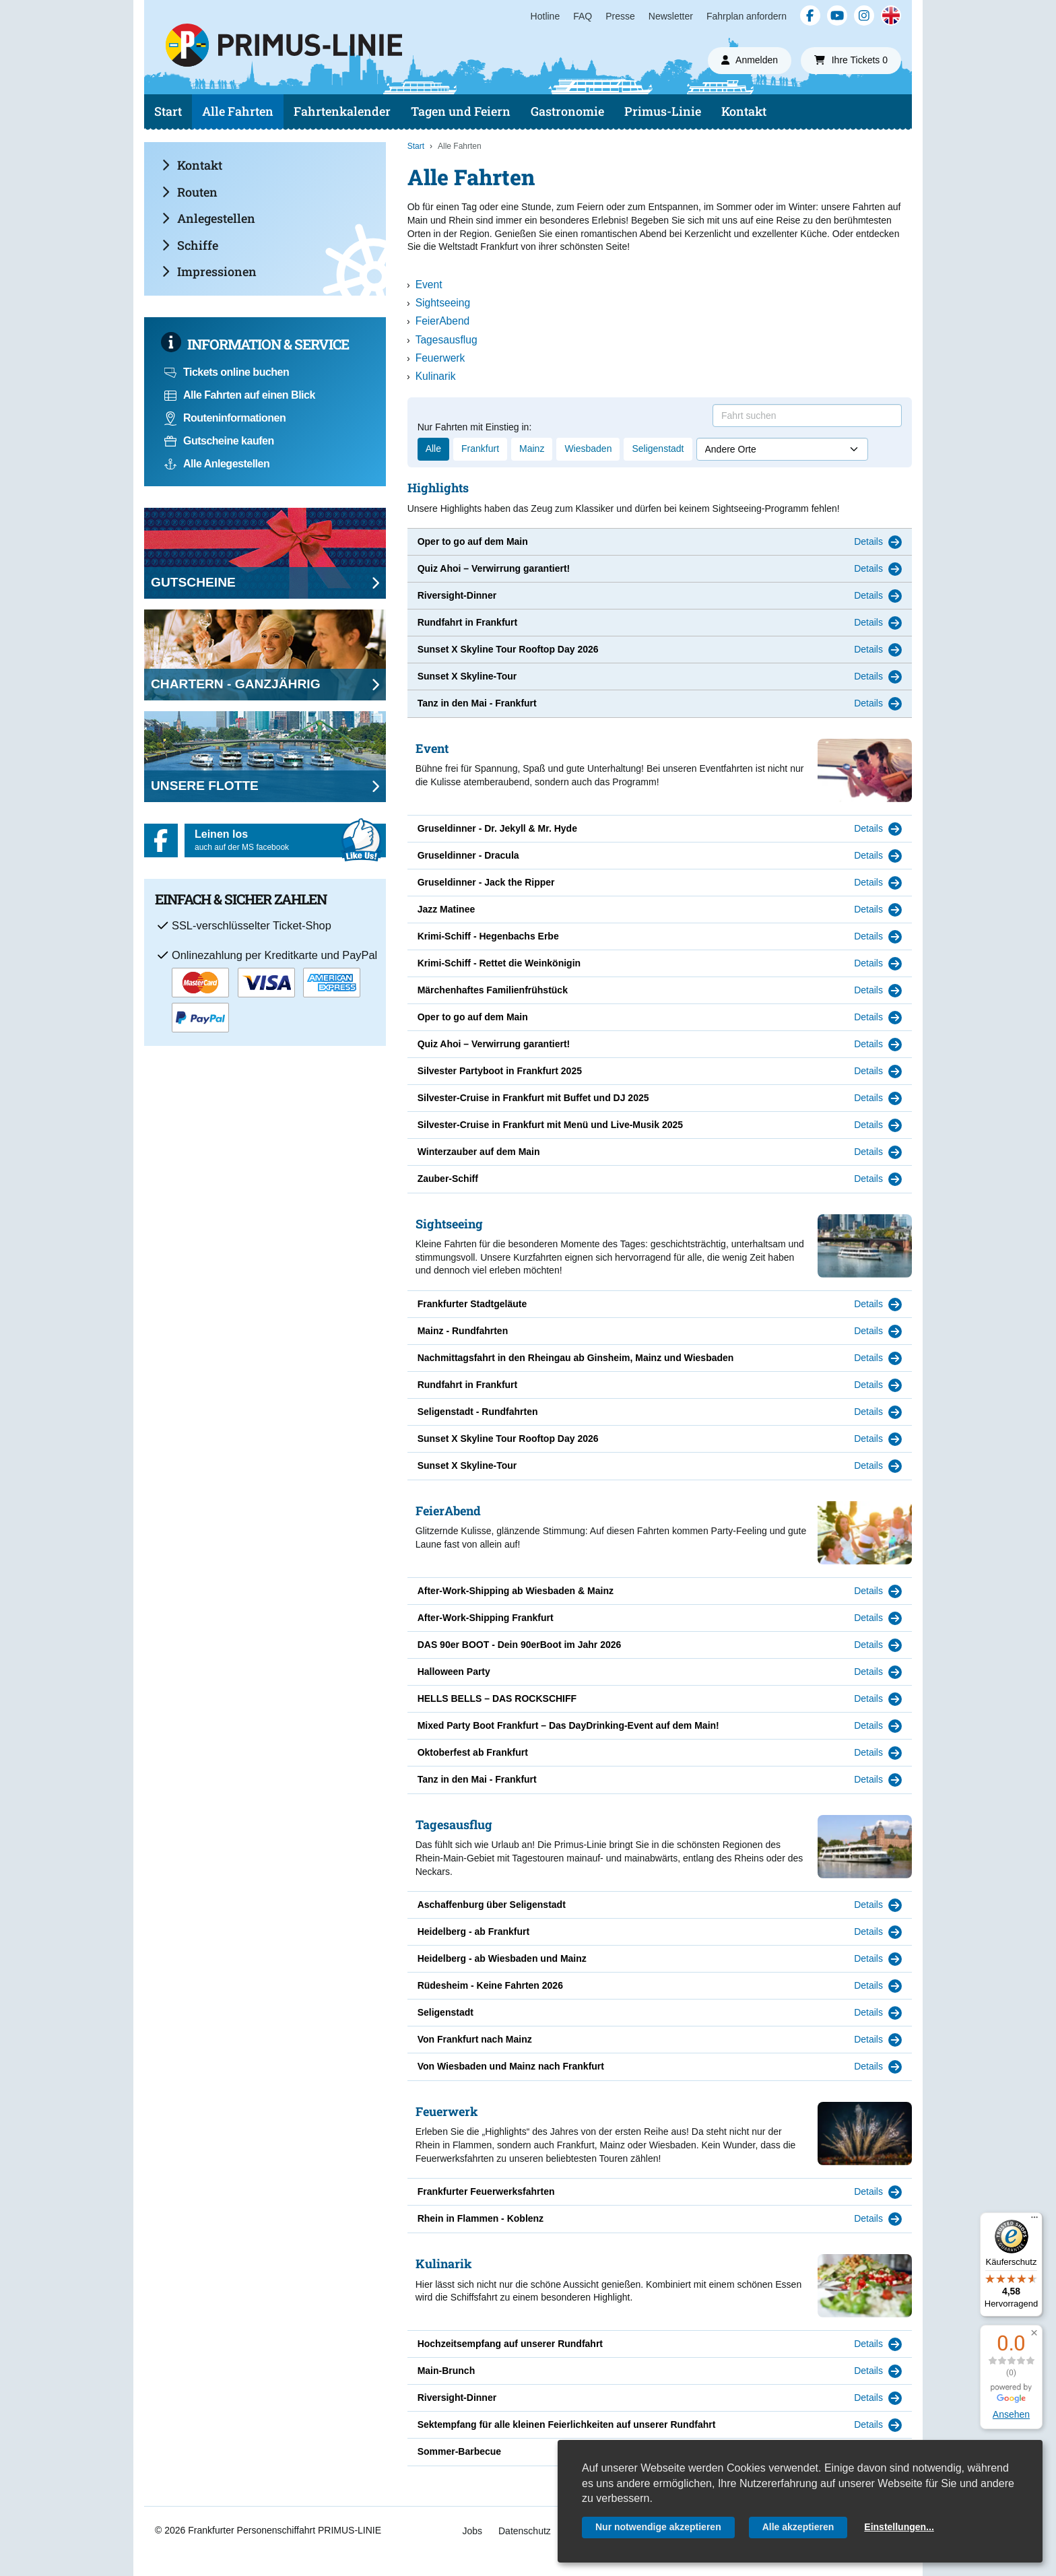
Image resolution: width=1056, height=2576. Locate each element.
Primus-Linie (662, 111)
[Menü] (1034, 2220)
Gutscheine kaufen (219, 441)
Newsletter (671, 16)
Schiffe (190, 245)
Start (168, 111)
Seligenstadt (658, 448)
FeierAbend (443, 321)
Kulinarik (436, 376)
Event (429, 284)
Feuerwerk (440, 358)
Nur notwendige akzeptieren (658, 2526)
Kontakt (743, 111)
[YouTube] (837, 15)
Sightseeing (443, 302)
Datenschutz (524, 2530)
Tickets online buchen (226, 372)
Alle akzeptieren (798, 2526)
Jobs (472, 2530)
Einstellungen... (898, 2526)
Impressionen (209, 271)
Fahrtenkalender (342, 111)
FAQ (582, 16)
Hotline (545, 16)
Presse (620, 16)
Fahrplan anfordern (746, 16)
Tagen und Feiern (460, 111)
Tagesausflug (446, 339)
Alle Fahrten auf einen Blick (239, 395)
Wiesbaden (588, 448)
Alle (433, 448)
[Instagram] (864, 15)
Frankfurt (480, 448)
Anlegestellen (208, 218)
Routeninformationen (225, 418)
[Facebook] (810, 15)
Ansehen (1011, 2414)
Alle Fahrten (237, 111)
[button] (1034, 2333)
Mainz (531, 448)
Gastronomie (567, 111)
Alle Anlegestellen (216, 463)
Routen (190, 192)
